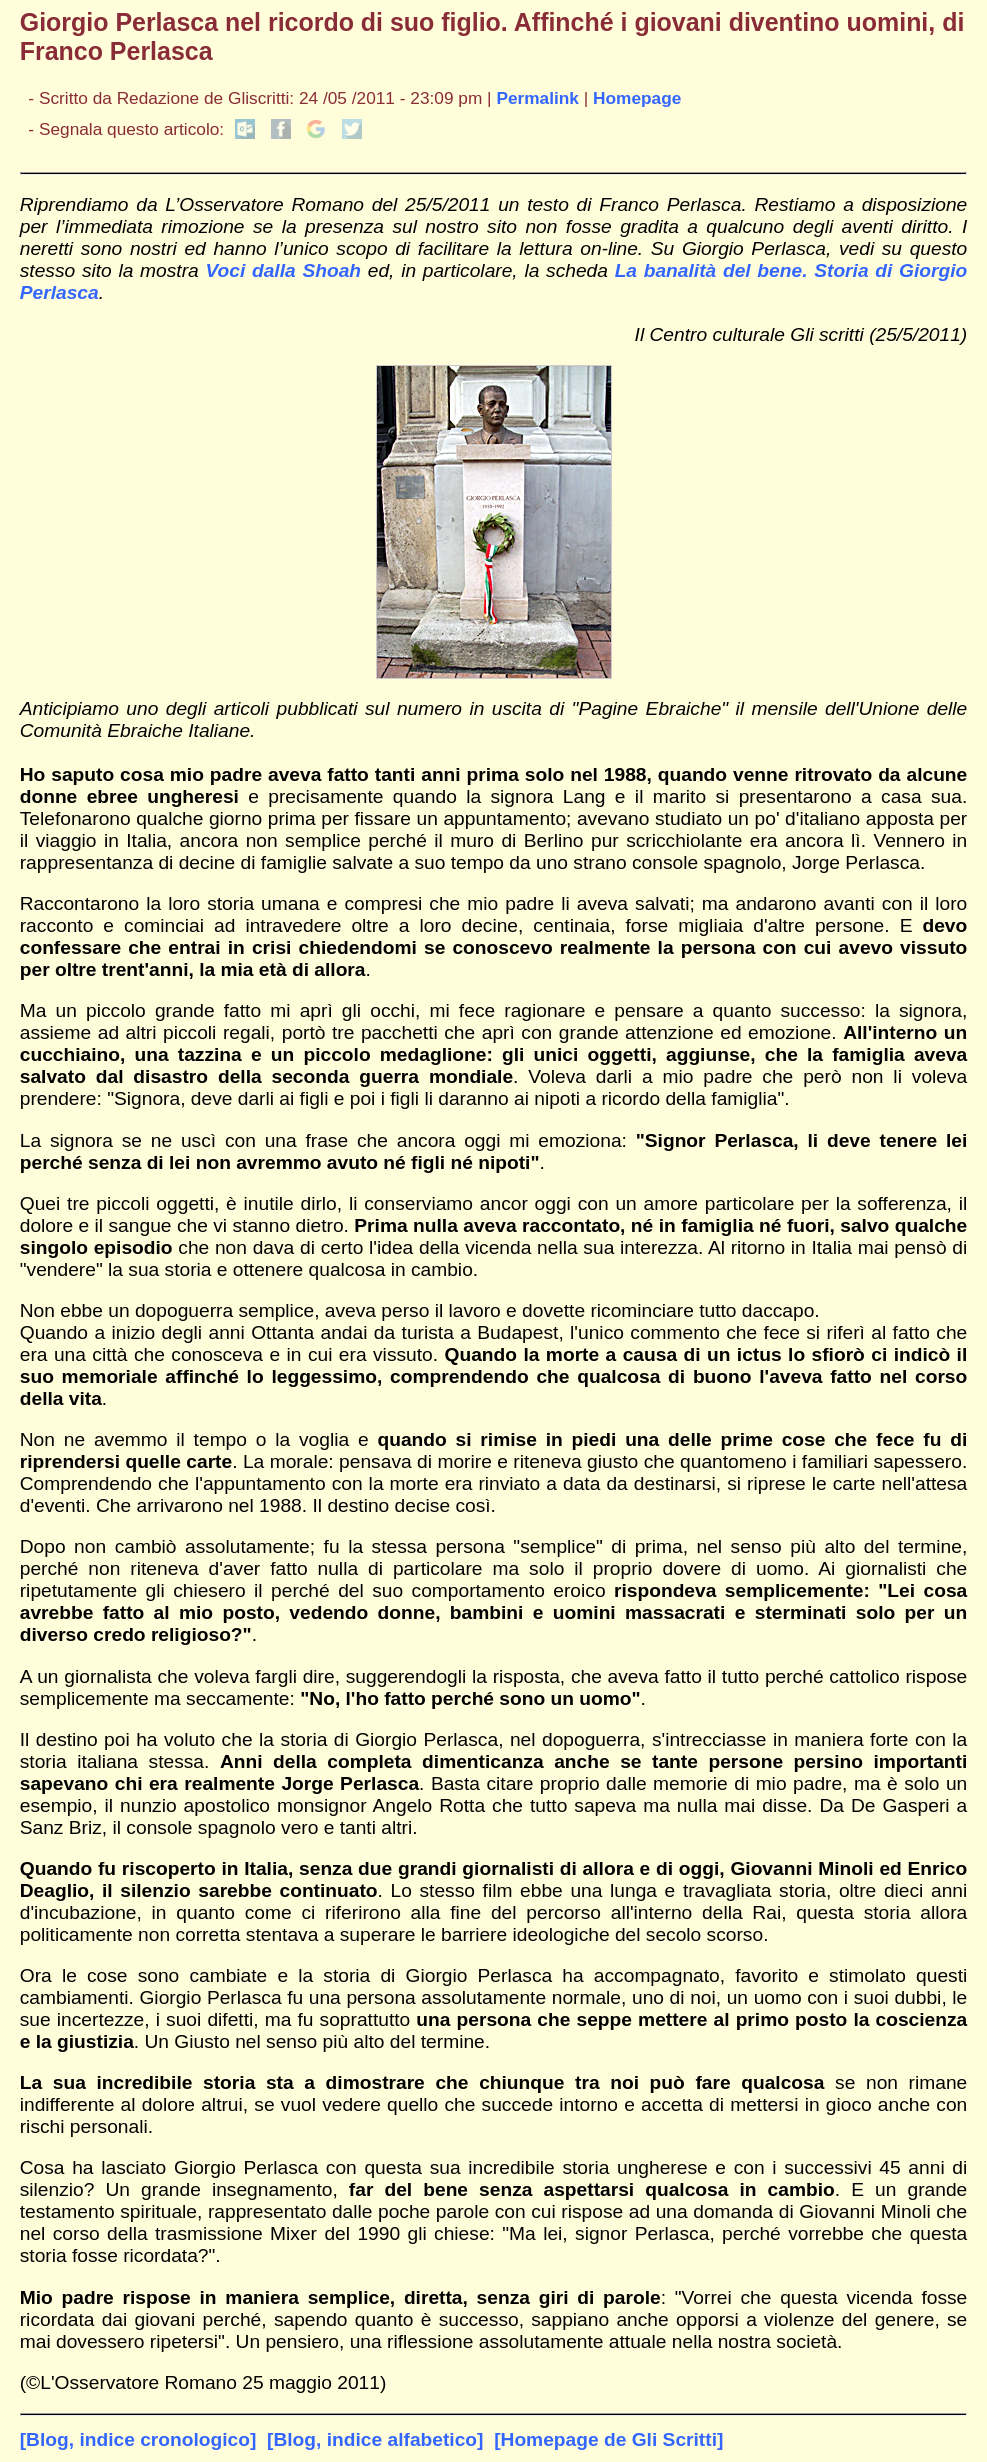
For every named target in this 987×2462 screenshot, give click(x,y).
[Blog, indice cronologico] (138, 2439)
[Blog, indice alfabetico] (375, 2439)
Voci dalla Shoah (283, 270)
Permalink (537, 98)
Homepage (637, 98)
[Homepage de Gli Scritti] (608, 2439)
